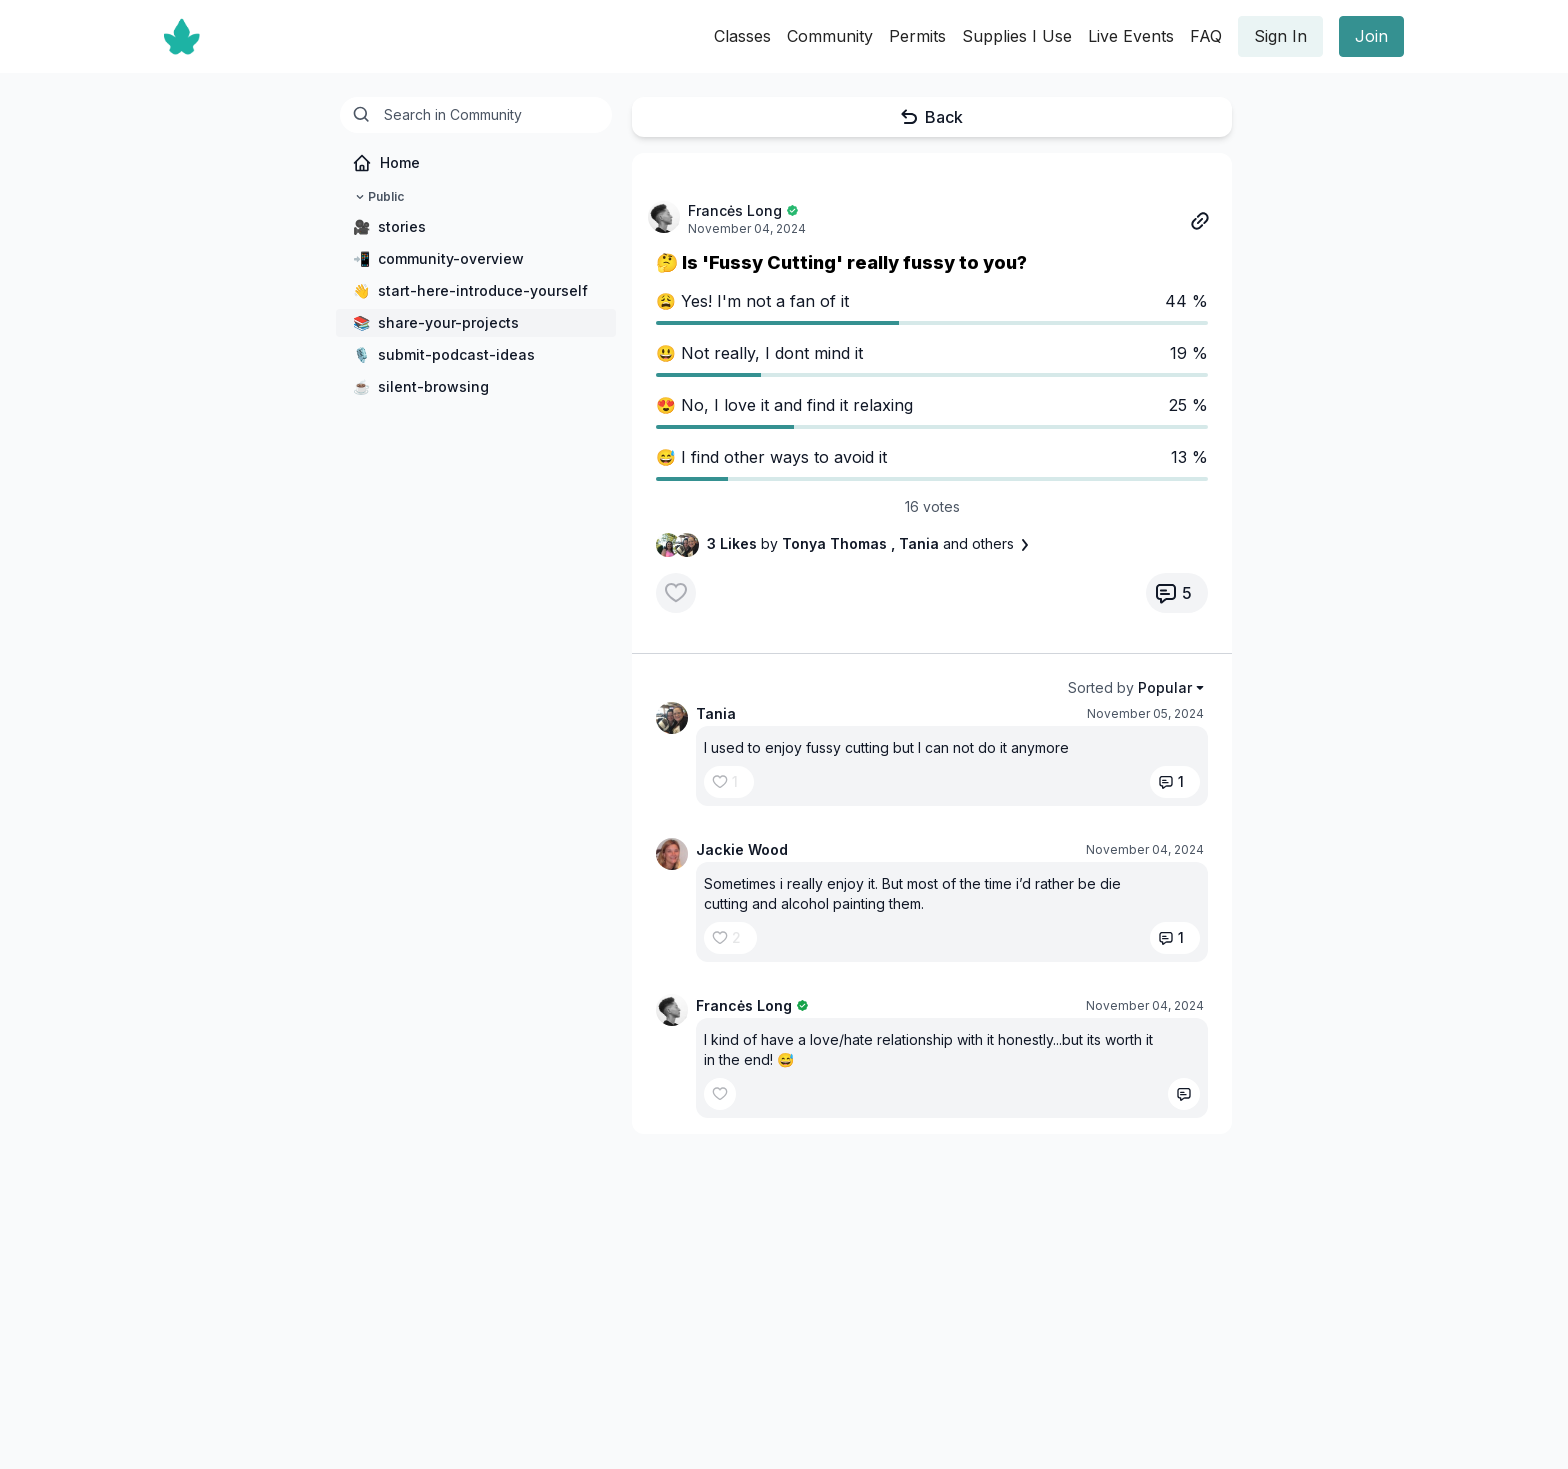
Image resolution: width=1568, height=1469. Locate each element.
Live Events (1131, 36)
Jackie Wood (742, 849)
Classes (742, 36)
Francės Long (735, 210)
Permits (917, 36)
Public (378, 197)
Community (830, 36)
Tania (716, 713)
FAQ (1206, 36)
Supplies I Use (1017, 36)
